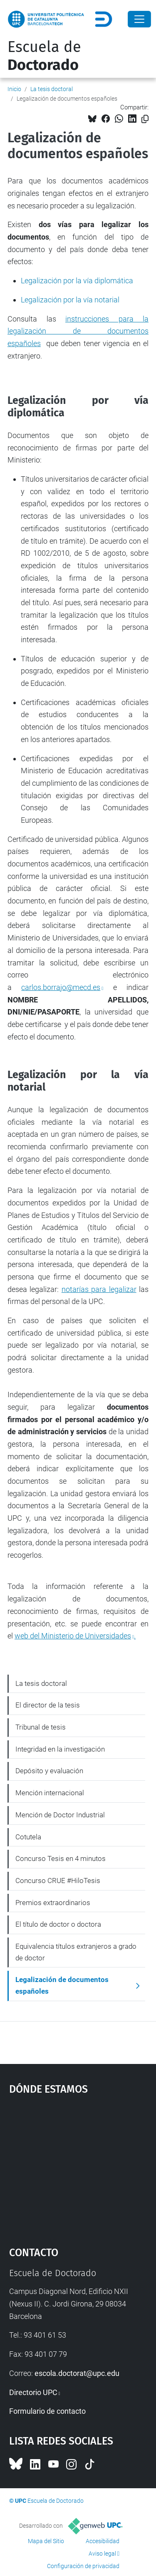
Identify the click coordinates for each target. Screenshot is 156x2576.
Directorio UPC (33, 2392)
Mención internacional (49, 1793)
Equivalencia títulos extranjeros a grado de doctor (75, 1952)
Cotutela (28, 1837)
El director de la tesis (47, 1705)
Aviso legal (102, 2553)
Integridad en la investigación (60, 1749)
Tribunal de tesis (40, 1727)
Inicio (14, 89)
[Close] (139, 19)
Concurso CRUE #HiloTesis (57, 1880)
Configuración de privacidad (83, 2566)
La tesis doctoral (51, 89)
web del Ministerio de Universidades (73, 1635)
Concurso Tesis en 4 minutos (60, 1858)
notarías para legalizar (99, 1289)
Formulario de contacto (47, 2411)
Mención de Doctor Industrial (60, 1815)
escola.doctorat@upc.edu (77, 2373)
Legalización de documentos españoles (62, 1985)
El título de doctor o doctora (58, 1924)
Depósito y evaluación (49, 1771)
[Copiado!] (145, 119)
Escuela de (44, 56)
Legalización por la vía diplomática (77, 280)
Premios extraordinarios (52, 1902)
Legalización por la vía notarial (70, 299)
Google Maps (78, 2166)
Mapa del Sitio (46, 2541)
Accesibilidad (102, 2541)
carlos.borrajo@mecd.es (60, 987)
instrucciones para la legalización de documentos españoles (78, 331)
